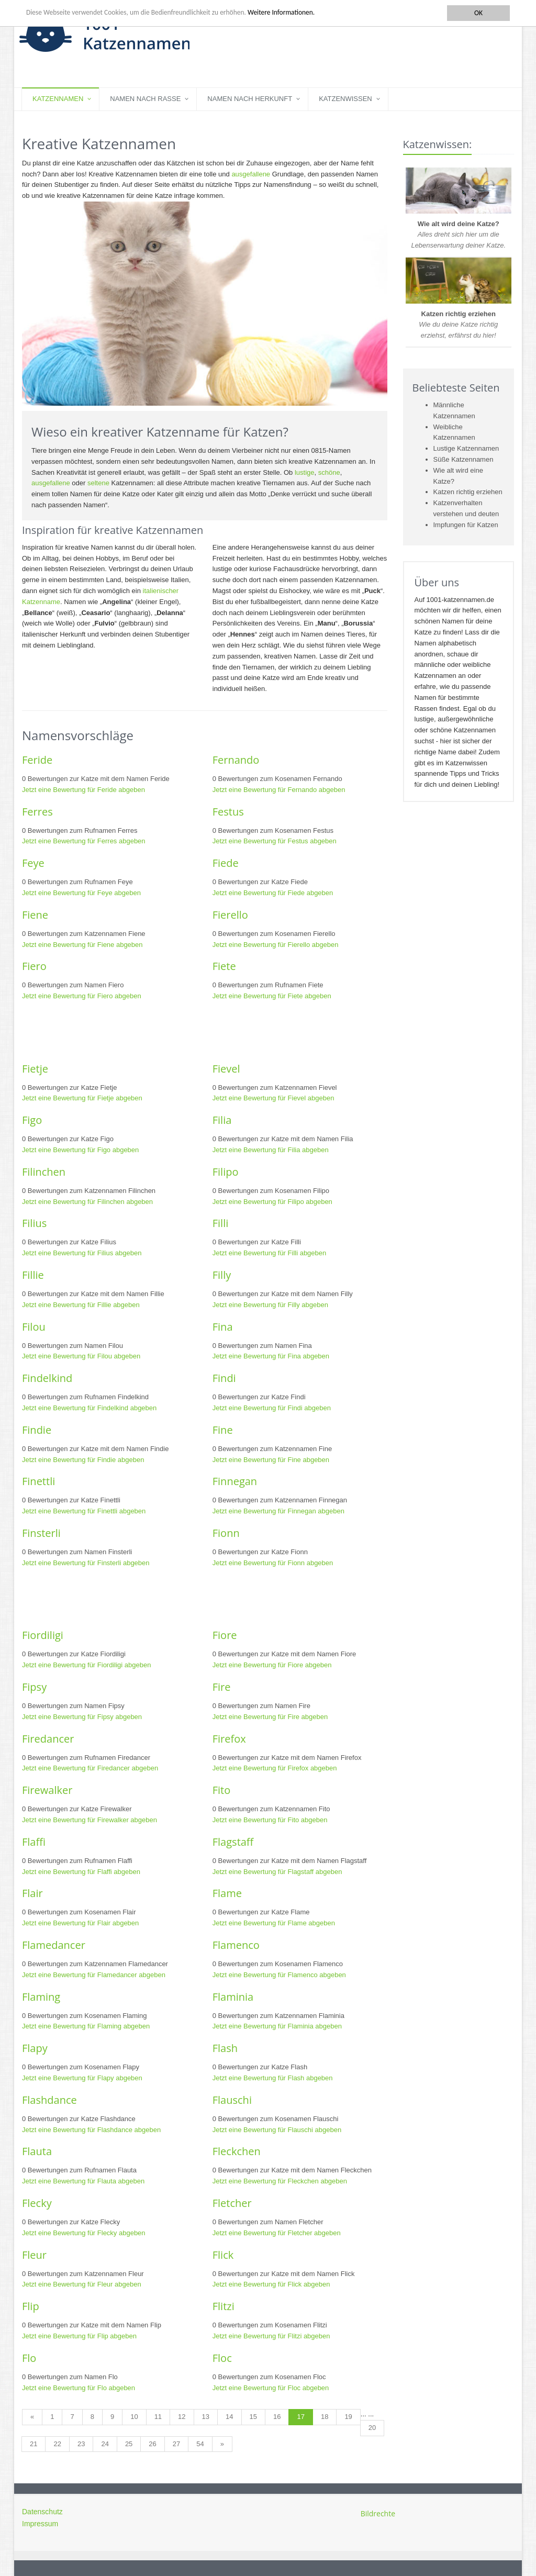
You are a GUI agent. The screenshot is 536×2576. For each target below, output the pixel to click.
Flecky (37, 2203)
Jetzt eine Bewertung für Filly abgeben (270, 1305)
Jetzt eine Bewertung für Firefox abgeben (275, 1768)
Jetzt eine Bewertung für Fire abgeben (270, 1717)
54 (200, 2444)
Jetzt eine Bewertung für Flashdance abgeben (91, 2130)
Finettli (38, 1481)
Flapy (35, 2048)
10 (134, 2417)
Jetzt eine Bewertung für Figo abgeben (80, 1150)
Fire (222, 1687)
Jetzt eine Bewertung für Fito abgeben (270, 1820)
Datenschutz (42, 2511)
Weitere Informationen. (284, 12)
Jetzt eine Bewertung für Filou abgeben (81, 1356)
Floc (222, 2358)
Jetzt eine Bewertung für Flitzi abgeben (271, 2336)
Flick (223, 2255)
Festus (228, 812)
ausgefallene (250, 174)
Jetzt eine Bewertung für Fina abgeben (271, 1356)
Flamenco (236, 1945)
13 (205, 2417)
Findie (36, 1430)
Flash (225, 2048)
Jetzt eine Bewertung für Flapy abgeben (82, 2078)
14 (229, 2417)
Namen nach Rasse (145, 99)
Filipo (226, 1172)
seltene (98, 483)
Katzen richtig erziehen (467, 492)
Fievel (226, 1069)
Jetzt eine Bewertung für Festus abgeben (275, 841)
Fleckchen (237, 2151)
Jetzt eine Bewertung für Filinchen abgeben (87, 1202)
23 (81, 2444)
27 (176, 2444)
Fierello (230, 915)
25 (128, 2444)
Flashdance (49, 2100)
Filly (222, 1275)
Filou (34, 1327)
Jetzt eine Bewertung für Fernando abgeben (279, 790)
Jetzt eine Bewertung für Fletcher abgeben (277, 2233)
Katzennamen (57, 99)
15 (253, 2417)
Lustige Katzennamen (466, 448)
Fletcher (232, 2203)
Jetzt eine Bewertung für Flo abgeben (78, 2388)
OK (478, 12)
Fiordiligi (42, 1635)
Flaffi (34, 1842)
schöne (329, 472)
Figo (32, 1120)
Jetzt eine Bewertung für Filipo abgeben (272, 1202)
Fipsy (34, 1687)
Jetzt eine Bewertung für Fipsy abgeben (82, 1717)
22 (57, 2444)
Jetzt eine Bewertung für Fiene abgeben (82, 945)
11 (158, 2417)
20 (372, 2428)
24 (104, 2444)
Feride (37, 760)
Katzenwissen (345, 99)
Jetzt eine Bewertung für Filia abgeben (271, 1150)
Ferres (37, 812)
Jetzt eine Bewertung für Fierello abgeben (276, 945)
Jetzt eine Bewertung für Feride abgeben (83, 790)
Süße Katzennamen (463, 459)
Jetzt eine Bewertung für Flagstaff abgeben (277, 1872)
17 (300, 2417)
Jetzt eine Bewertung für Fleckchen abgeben (280, 2181)
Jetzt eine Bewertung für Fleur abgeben (81, 2284)
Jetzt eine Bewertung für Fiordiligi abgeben (86, 1665)
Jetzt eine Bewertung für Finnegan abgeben (278, 1511)
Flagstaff (233, 1842)
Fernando (236, 760)
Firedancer (48, 1739)
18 (324, 2417)
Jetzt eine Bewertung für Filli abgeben (270, 1253)
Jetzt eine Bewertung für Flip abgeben (79, 2336)
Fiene (35, 915)
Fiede (226, 863)
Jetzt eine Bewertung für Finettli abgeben (84, 1511)
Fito (222, 1790)
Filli (221, 1223)
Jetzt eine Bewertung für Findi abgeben (272, 1408)
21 (33, 2444)
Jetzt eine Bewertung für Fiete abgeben (272, 996)
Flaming (41, 1997)
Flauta (37, 2151)
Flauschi (232, 2100)
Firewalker (47, 1790)
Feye (33, 863)
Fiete (224, 966)
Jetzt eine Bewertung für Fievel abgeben (273, 1098)
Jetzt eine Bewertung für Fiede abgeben (273, 893)
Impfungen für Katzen (465, 525)
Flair (32, 1893)
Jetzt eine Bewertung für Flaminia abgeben (277, 2026)
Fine (223, 1430)
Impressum (40, 2523)
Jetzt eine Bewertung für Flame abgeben (274, 1923)
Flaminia (233, 1997)
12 (181, 2417)
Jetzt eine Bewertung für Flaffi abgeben (81, 1872)
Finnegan (235, 1481)
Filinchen (43, 1172)
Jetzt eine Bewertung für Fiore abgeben (272, 1665)
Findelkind (47, 1378)
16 (277, 2417)
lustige (305, 472)
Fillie (33, 1275)
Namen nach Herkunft (249, 99)
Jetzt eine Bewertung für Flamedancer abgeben (93, 1975)
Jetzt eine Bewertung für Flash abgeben (273, 2078)
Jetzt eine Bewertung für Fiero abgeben (81, 996)
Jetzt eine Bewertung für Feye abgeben (81, 893)
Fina (223, 1327)
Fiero (34, 966)
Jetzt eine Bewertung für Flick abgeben (271, 2284)
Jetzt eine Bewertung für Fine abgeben (271, 1460)
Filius (34, 1223)
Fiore (225, 1635)
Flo (29, 2358)
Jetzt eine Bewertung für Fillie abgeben (81, 1305)
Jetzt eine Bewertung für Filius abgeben (81, 1253)
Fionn (226, 1533)
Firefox (229, 1739)
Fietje (35, 1069)
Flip (30, 2306)
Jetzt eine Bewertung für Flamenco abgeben (279, 1975)
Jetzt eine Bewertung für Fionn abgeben (273, 1563)
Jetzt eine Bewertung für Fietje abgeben (82, 1098)
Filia (222, 1120)
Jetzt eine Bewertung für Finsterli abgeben (86, 1563)
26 (152, 2444)
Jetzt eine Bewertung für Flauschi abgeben (277, 2130)
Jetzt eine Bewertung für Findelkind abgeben (89, 1408)
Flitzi (223, 2306)
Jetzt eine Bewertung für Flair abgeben (80, 1923)
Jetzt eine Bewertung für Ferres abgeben (84, 841)
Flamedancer (53, 1945)
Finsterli (41, 1533)
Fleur (34, 2255)
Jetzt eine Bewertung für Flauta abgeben (83, 2181)
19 (348, 2417)
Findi (224, 1378)
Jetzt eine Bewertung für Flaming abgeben (86, 2026)
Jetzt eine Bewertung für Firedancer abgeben (90, 1768)
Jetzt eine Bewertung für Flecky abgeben (84, 2233)
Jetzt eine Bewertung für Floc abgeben (271, 2388)
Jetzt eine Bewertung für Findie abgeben (83, 1460)
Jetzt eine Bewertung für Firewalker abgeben (89, 1820)
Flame (227, 1893)
